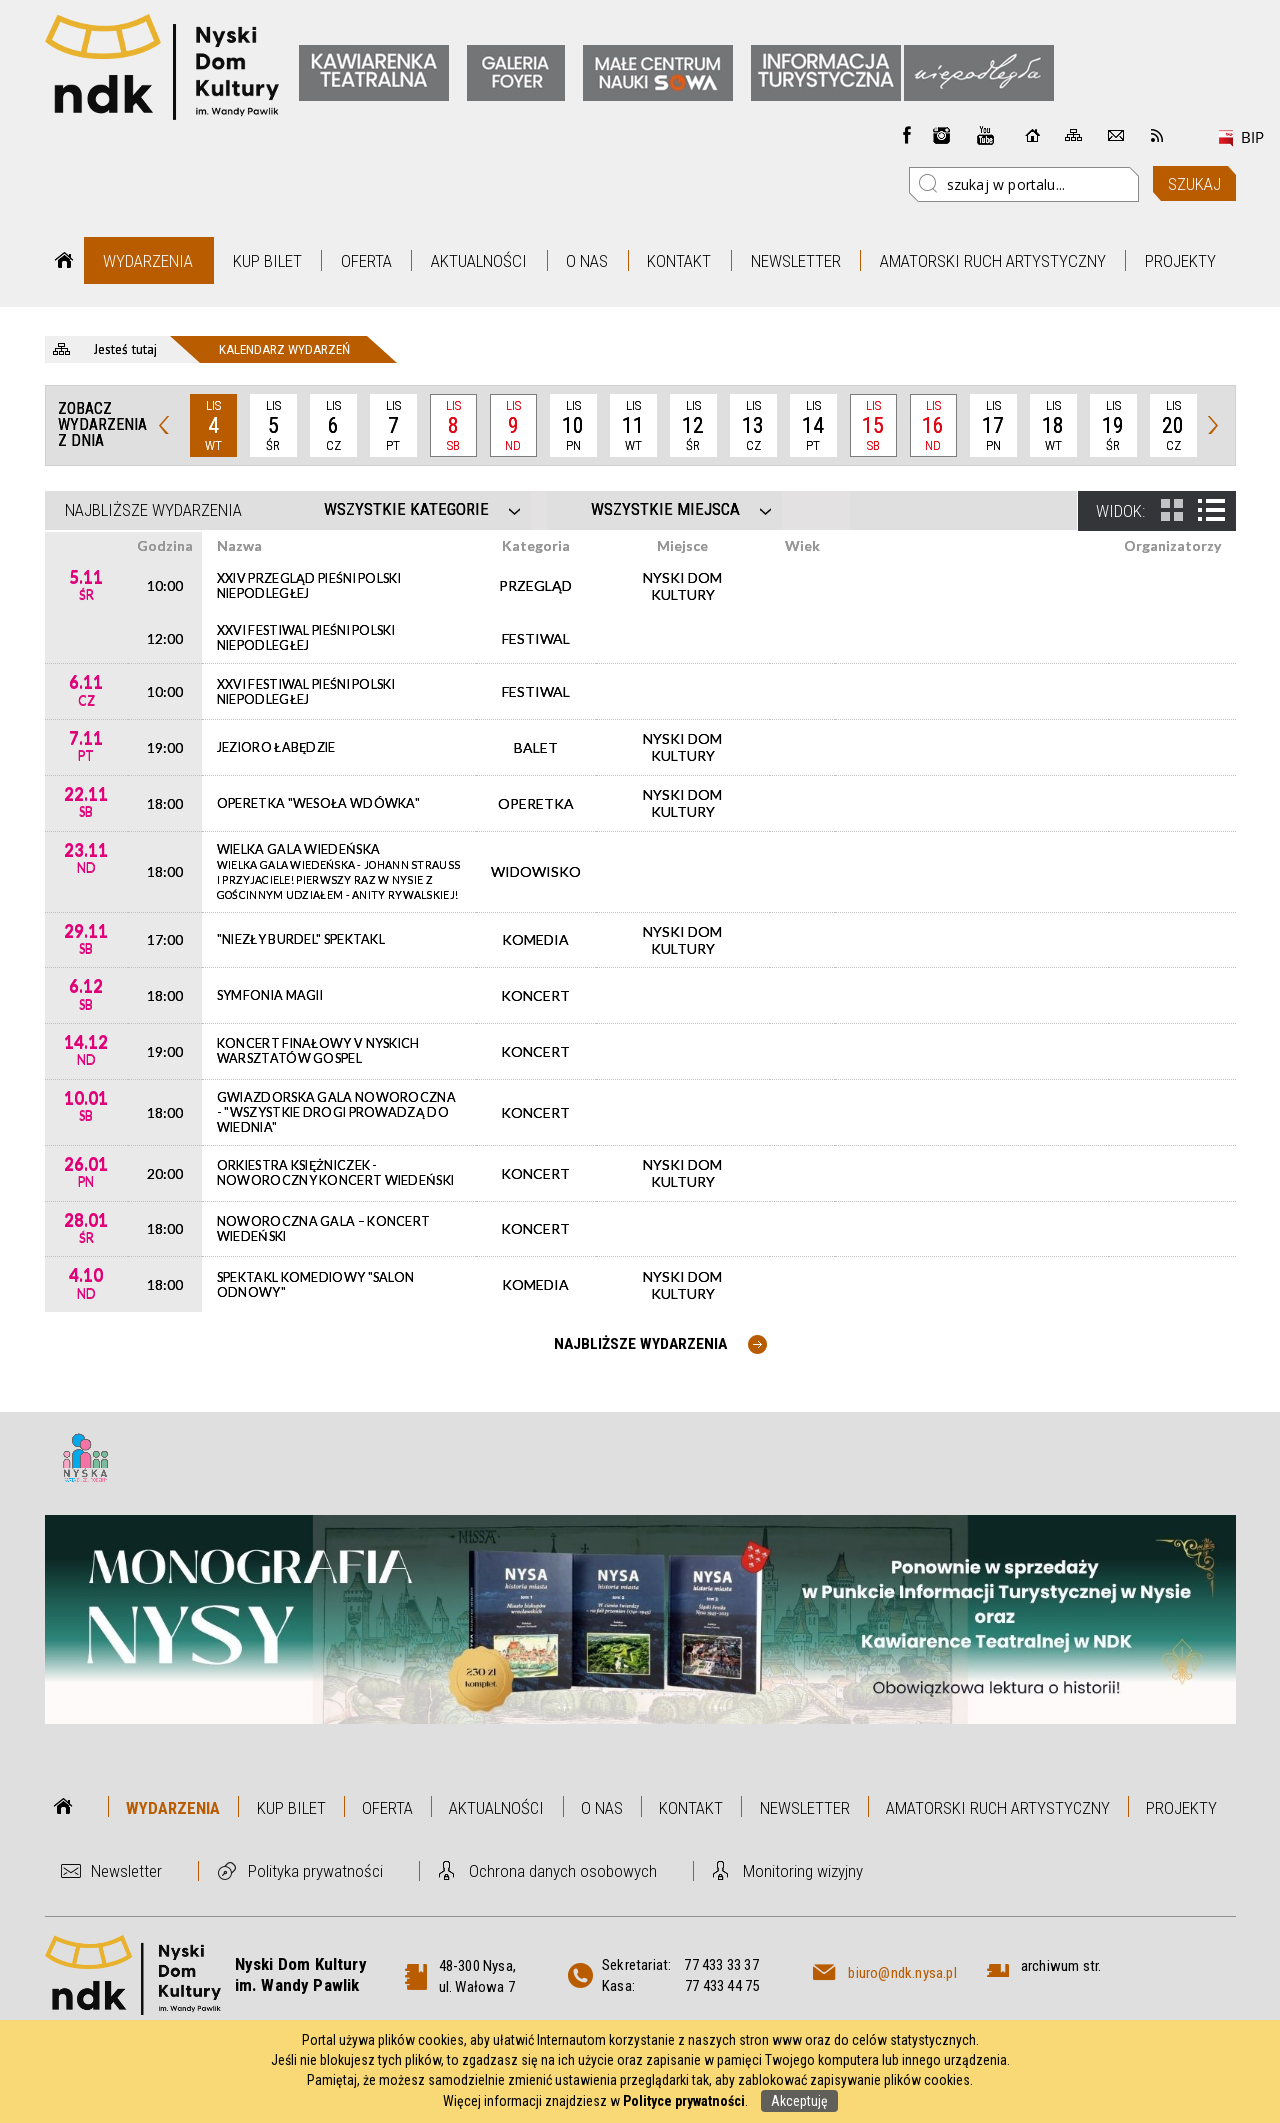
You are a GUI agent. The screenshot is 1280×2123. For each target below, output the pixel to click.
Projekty (1180, 261)
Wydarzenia (148, 261)
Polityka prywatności (315, 1871)
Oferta (366, 261)
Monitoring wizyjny (803, 1871)
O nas (587, 261)
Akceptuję (799, 2101)
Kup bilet (267, 261)
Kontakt (679, 261)
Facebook (907, 135)
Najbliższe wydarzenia (153, 510)
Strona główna (64, 260)
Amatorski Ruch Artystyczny (993, 261)
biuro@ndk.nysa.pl (902, 1973)
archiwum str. (1061, 1966)
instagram (942, 135)
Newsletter (796, 261)
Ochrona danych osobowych (563, 1871)
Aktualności (479, 261)
